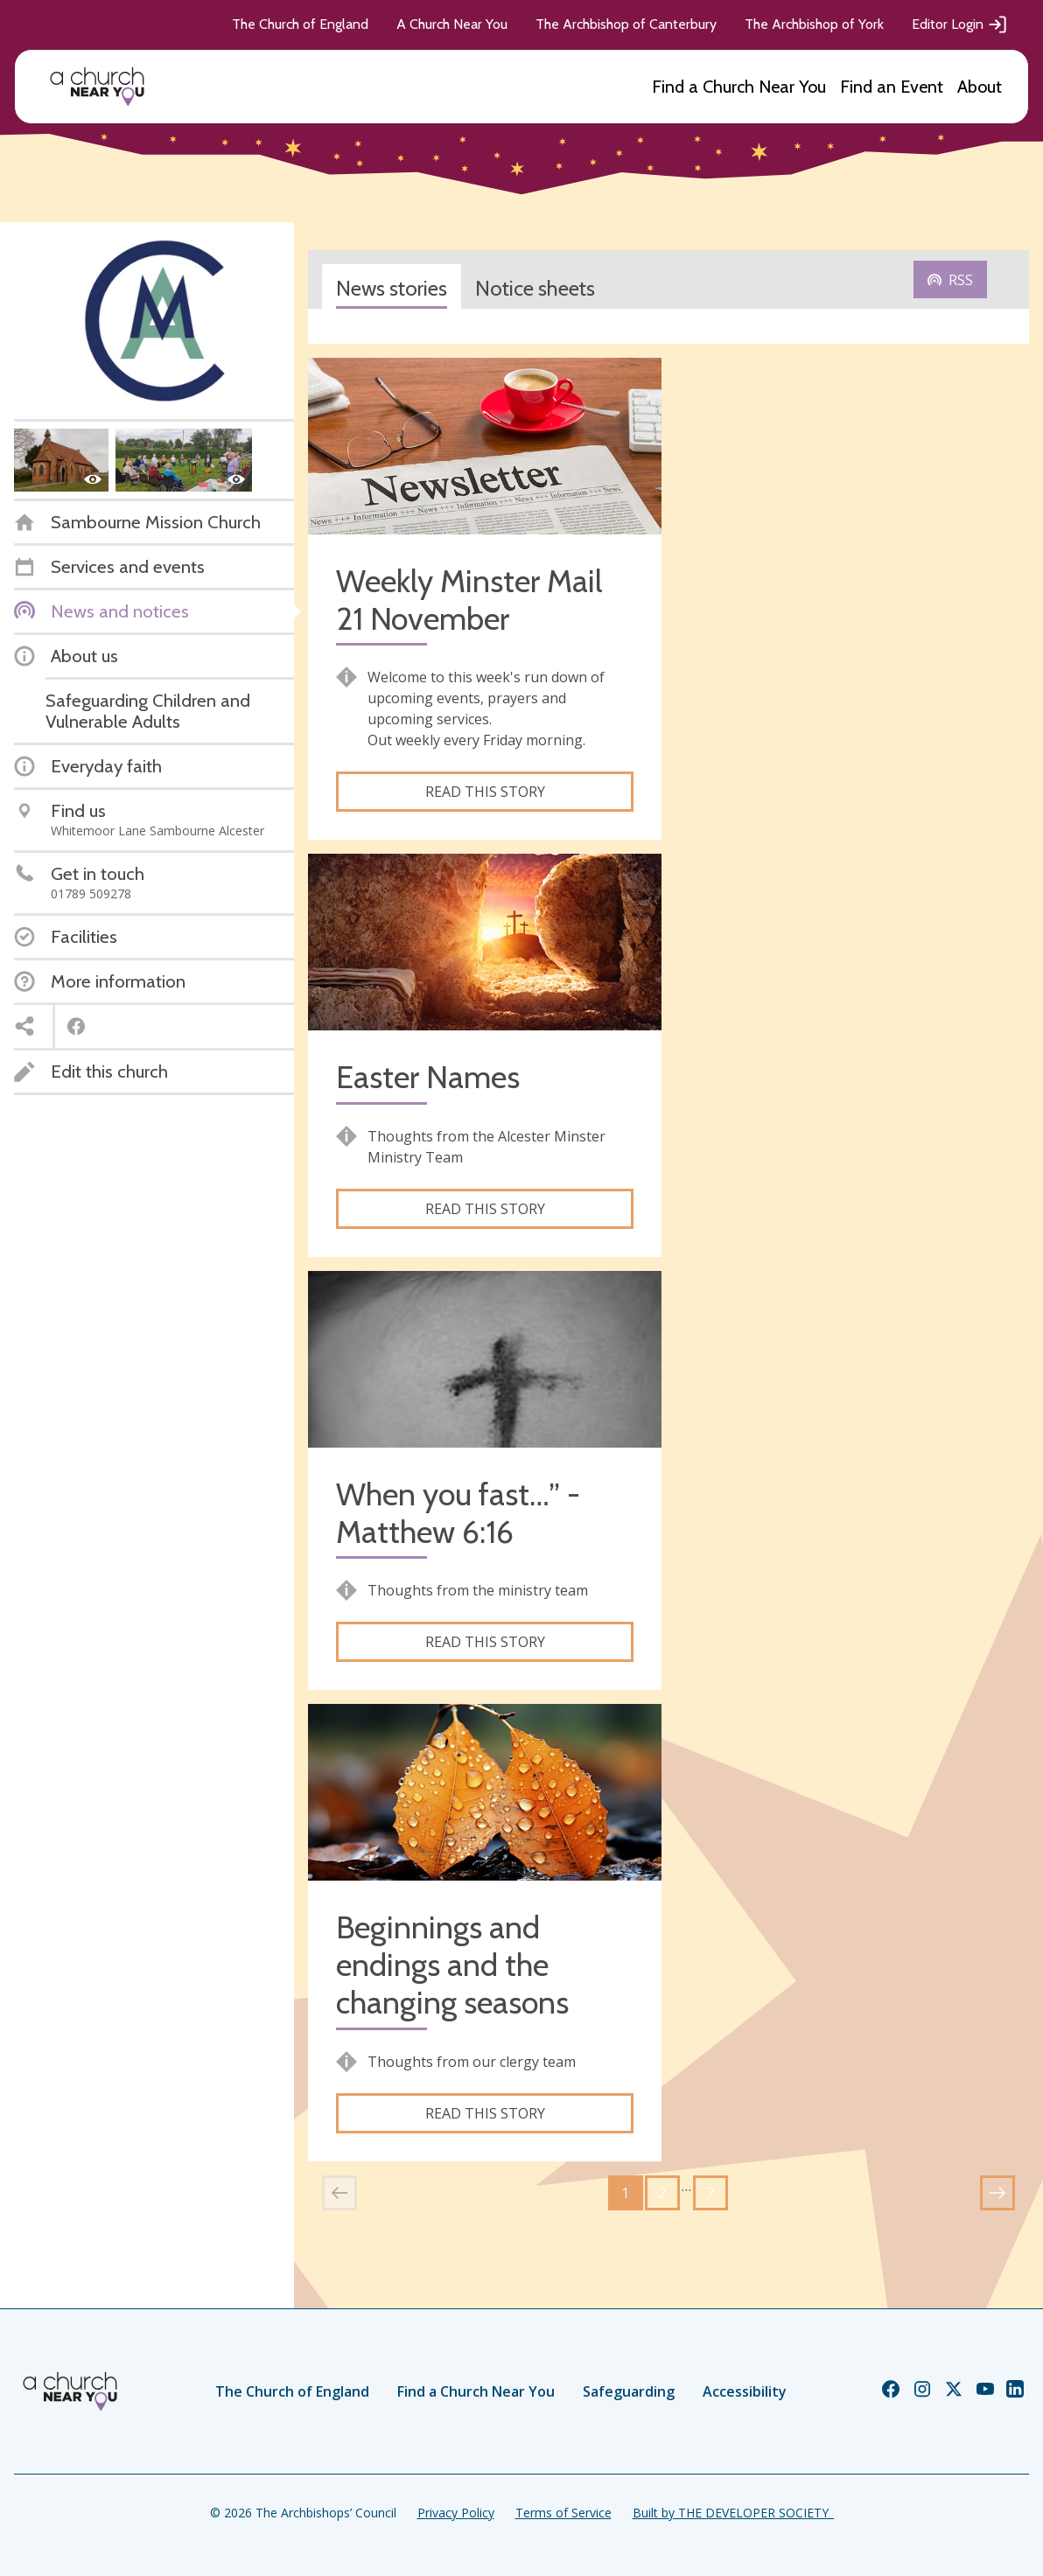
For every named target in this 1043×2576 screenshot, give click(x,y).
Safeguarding (629, 2391)
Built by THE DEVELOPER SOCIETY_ (733, 2512)
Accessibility (745, 2391)
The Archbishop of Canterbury (626, 24)
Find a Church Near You (739, 86)
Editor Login (960, 24)
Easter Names (428, 1077)
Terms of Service (563, 2512)
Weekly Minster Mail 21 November (469, 600)
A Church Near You (452, 24)
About (979, 86)
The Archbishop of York (814, 24)
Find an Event (891, 86)
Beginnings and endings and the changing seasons (452, 1965)
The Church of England (300, 24)
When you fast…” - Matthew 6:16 (458, 1513)
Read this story (485, 791)
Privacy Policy (455, 2512)
